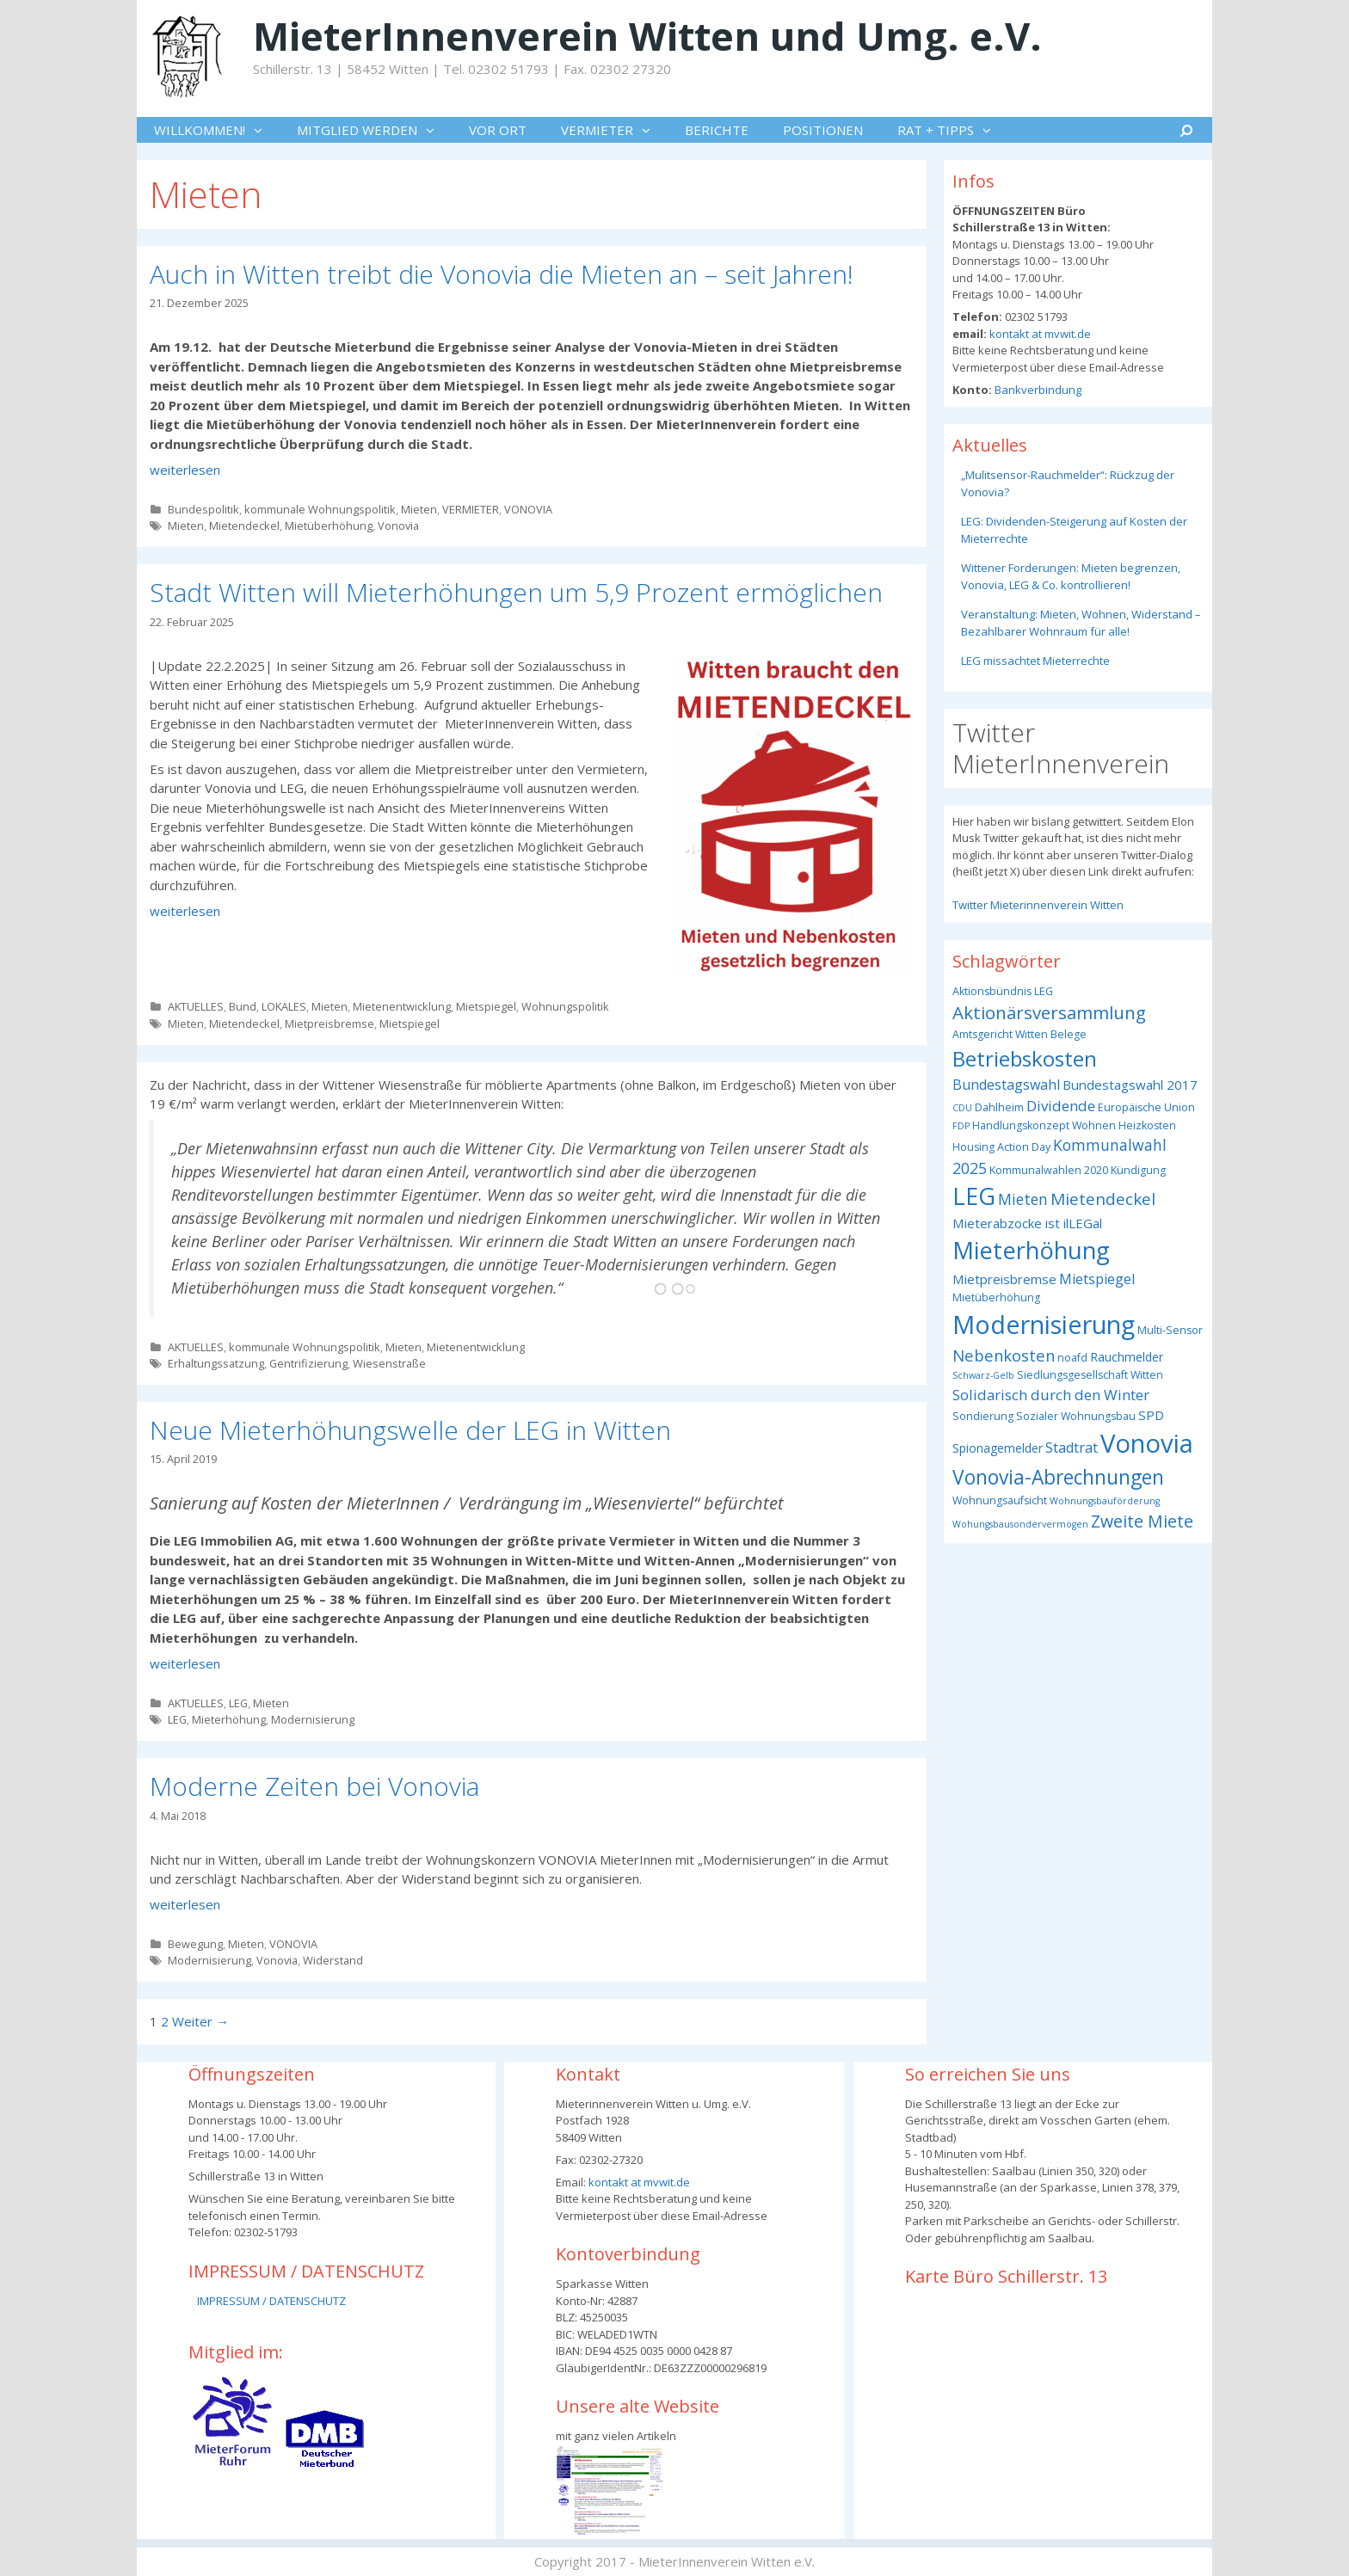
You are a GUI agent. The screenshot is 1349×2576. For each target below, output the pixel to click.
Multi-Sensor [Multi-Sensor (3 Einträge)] (1170, 1330)
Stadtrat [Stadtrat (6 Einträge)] (1071, 1447)
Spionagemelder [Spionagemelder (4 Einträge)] (997, 1448)
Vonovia (398, 525)
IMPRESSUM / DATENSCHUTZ (271, 2301)
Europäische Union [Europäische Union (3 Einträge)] (1146, 1107)
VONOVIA (528, 509)
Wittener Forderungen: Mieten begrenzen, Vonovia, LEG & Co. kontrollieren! (1070, 576)
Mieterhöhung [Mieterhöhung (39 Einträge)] (1031, 1250)
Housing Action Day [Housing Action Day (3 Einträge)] (1001, 1147)
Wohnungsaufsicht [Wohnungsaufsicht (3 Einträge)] (999, 1500)
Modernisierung (312, 1719)
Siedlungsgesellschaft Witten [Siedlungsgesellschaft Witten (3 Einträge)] (1090, 1375)
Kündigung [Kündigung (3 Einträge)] (1138, 1170)
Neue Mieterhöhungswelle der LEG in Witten (410, 1430)
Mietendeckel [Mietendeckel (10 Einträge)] (1102, 1199)
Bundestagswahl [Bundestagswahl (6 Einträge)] (1006, 1084)
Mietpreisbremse (329, 1023)
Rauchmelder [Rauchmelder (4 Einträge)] (1126, 1357)
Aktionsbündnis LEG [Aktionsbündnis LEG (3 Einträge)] (1002, 991)
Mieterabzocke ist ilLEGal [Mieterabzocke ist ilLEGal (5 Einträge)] (1027, 1223)
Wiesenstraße (389, 1363)
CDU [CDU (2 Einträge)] (962, 1108)
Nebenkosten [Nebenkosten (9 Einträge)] (1003, 1355)
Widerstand (333, 1960)
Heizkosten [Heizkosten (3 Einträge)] (1147, 1125)
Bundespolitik (203, 509)
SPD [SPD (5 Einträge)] (1151, 1414)
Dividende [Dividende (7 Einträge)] (1060, 1106)
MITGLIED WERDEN (374, 130)
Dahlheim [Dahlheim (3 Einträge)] (999, 1107)
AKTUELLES (196, 1006)
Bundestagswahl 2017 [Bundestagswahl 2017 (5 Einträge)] (1130, 1084)
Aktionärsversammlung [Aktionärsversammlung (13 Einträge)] (1049, 1012)
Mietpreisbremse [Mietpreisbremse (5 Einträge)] (1004, 1279)
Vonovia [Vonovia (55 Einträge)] (1146, 1443)
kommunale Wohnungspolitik (320, 509)
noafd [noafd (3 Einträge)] (1072, 1357)
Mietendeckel (244, 525)
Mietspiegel (486, 1006)
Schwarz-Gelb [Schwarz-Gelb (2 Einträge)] (983, 1375)
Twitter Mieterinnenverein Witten (1038, 905)
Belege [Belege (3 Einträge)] (1068, 1034)
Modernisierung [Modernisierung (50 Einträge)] (1043, 1324)
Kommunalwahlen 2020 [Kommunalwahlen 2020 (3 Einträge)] (1048, 1170)
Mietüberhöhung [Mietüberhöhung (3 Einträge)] (996, 1297)
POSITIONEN (823, 129)
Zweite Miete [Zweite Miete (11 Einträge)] (1142, 1521)
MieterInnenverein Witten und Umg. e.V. (647, 35)
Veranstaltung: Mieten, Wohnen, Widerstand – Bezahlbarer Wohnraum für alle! (1081, 622)
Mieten (419, 509)
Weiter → (200, 2021)
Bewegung (195, 1944)
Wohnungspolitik (565, 1006)
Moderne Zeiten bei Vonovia (314, 1786)
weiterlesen (185, 469)
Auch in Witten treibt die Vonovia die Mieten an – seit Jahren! (501, 274)
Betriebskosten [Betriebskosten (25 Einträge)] (1024, 1058)
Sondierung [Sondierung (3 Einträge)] (982, 1416)
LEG (238, 1703)
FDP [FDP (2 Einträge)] (961, 1126)
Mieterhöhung (229, 1719)
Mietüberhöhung (329, 525)
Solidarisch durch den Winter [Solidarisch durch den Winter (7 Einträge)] (1050, 1395)
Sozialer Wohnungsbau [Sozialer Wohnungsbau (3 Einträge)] (1076, 1416)
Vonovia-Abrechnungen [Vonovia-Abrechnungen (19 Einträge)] (1058, 1477)
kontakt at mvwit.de (1039, 333)
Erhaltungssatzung (216, 1363)
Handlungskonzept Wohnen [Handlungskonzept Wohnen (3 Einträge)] (1044, 1125)
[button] (262, 130)
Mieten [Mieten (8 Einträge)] (1023, 1199)
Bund (242, 1006)
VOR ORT (498, 129)
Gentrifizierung (308, 1363)
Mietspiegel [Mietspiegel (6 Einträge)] (1097, 1279)
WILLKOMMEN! (217, 130)
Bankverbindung (1036, 389)
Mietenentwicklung (402, 1006)
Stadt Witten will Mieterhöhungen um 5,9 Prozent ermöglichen (516, 592)
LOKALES (284, 1006)
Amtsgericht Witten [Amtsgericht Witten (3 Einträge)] (1000, 1034)
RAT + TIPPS (952, 130)
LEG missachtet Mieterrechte (1035, 660)
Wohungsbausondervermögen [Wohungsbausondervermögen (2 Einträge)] (1020, 1524)
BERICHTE (716, 129)
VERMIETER (614, 130)
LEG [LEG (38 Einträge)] (973, 1196)
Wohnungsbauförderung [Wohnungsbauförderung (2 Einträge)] (1105, 1501)
